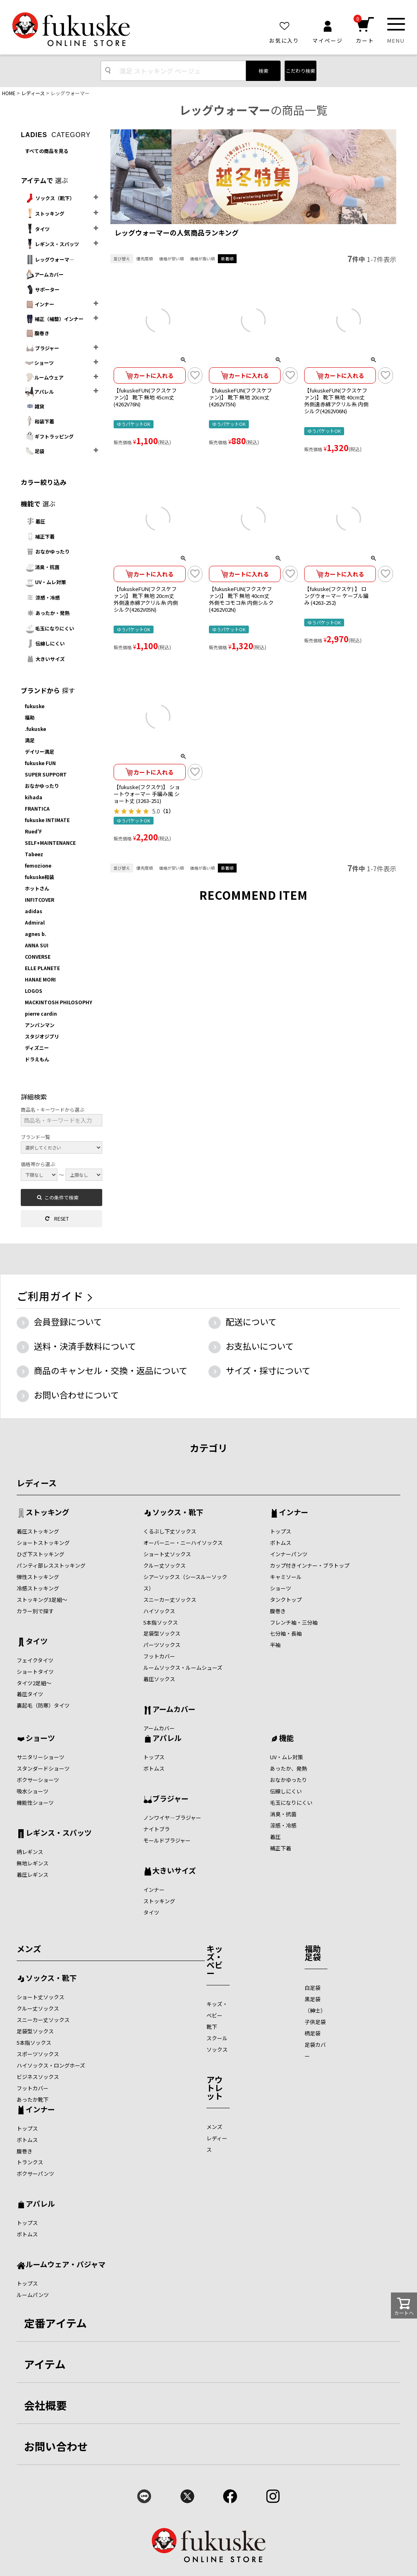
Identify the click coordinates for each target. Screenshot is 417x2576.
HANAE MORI (40, 979)
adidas (33, 910)
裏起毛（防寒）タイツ (43, 1705)
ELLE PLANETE (42, 967)
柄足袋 (312, 2033)
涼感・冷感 (42, 597)
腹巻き (37, 333)
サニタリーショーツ (40, 1757)
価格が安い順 (171, 258)
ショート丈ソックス (167, 1554)
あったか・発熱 (47, 613)
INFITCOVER (39, 899)
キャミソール (286, 1577)
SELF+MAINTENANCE (50, 842)
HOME (8, 92)
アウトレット (214, 2088)
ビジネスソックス (38, 2077)
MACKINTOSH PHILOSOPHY (58, 1002)
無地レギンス (32, 1863)
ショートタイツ (35, 1671)
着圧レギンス (32, 1874)
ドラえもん (37, 1059)
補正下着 (40, 536)
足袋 (34, 451)
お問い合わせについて (76, 1395)
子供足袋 (315, 2022)
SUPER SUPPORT (46, 774)
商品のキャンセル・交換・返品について (110, 1370)
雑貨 (34, 406)
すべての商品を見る (46, 150)
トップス (280, 1531)
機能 (286, 1738)
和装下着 (39, 421)
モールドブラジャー (167, 1840)
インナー (39, 304)
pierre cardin (41, 1013)
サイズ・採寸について (268, 1370)
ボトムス (280, 1542)
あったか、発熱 (288, 1768)
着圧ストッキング (38, 1531)
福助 (30, 717)
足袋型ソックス (161, 1633)
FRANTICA (37, 808)
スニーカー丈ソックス (169, 1599)
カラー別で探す (35, 1611)
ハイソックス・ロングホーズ (51, 2065)
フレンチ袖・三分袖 (294, 1622)
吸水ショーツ (32, 1791)
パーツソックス (161, 1645)
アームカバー (44, 274)
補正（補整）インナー (54, 318)
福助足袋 (313, 1953)
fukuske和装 (39, 876)
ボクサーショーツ (38, 1780)
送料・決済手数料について (85, 1346)
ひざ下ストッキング (40, 1554)
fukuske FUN (40, 762)
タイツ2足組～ (34, 1683)
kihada (33, 797)
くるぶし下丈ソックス (169, 1531)
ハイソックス (159, 1611)
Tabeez (34, 854)
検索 (263, 70)
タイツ (37, 229)
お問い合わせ (56, 2446)
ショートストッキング (43, 1542)
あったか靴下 (32, 2099)
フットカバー (159, 1656)
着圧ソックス (159, 1679)
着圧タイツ (30, 1694)
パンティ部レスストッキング (51, 1565)
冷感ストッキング (38, 1588)
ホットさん (37, 888)
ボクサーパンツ (35, 2173)
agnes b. (35, 933)
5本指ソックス (160, 1622)
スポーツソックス (38, 2054)
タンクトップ (286, 1599)
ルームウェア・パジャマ (65, 2264)
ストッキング (44, 213)
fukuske (34, 705)
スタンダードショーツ (43, 1768)
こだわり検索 (300, 70)
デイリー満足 (39, 751)
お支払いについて (260, 1346)
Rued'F (33, 831)
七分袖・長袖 (286, 1633)
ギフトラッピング (49, 436)
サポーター (42, 289)
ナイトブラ (156, 1829)
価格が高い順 (202, 258)
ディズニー (37, 1047)
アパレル (39, 392)
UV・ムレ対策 (45, 582)
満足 (30, 740)
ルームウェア (44, 377)
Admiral (35, 922)
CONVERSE (37, 956)
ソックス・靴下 (177, 1512)
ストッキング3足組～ (42, 1599)
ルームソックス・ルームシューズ (182, 1667)
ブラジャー (42, 348)
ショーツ (39, 363)
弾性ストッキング (38, 1577)
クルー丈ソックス (164, 1565)
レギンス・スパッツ (52, 244)
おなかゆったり (47, 551)
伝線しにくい (45, 643)
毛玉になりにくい (49, 628)
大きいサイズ (45, 659)
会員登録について (68, 1321)
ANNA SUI (36, 945)
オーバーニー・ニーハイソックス (183, 1542)
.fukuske (35, 728)
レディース (33, 92)
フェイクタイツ (35, 1660)
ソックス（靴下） (50, 198)
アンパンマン (40, 1024)
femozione (38, 865)
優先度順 (144, 258)
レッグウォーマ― (49, 259)
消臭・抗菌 (42, 567)
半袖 (275, 1645)
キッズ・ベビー (214, 1961)
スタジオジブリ (42, 1036)
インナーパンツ (288, 1554)
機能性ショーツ (35, 1802)
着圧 (35, 521)
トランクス (30, 2162)
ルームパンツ (33, 2295)
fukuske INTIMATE (47, 819)
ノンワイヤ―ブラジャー (172, 1817)
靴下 (211, 2027)
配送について (251, 1321)
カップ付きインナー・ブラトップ (309, 1565)
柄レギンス (30, 1852)
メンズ (29, 1948)
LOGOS (33, 990)
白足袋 (312, 1987)
